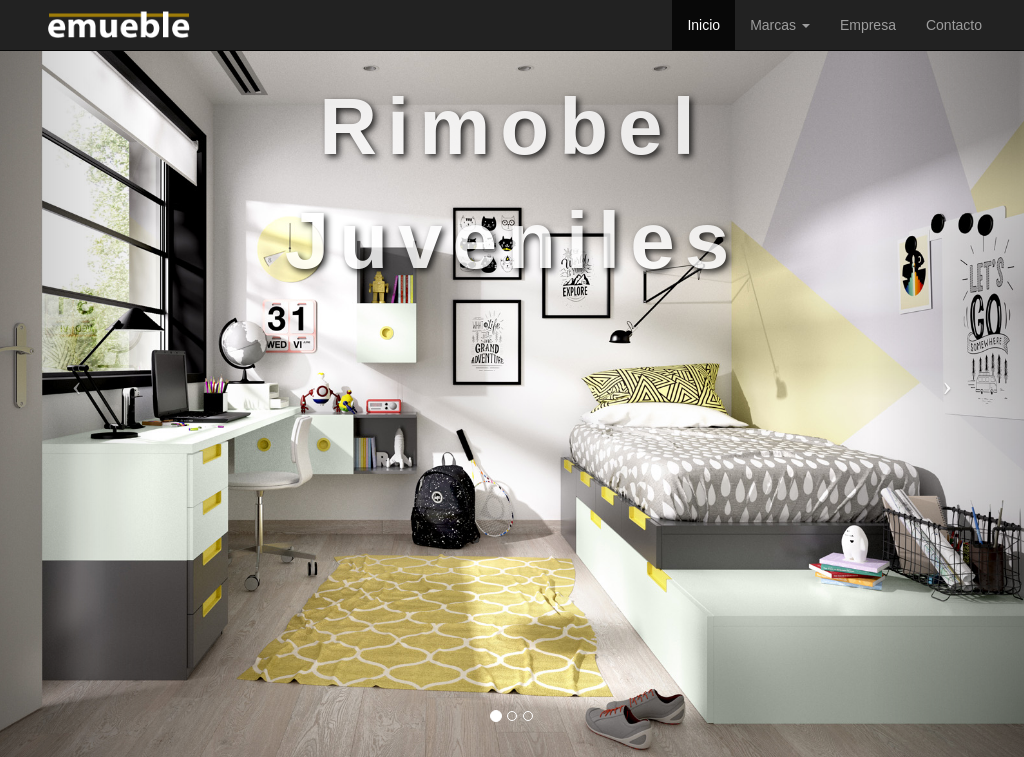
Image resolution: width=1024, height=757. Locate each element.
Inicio (703, 25)
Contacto (954, 25)
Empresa (868, 25)
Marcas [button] (780, 25)
